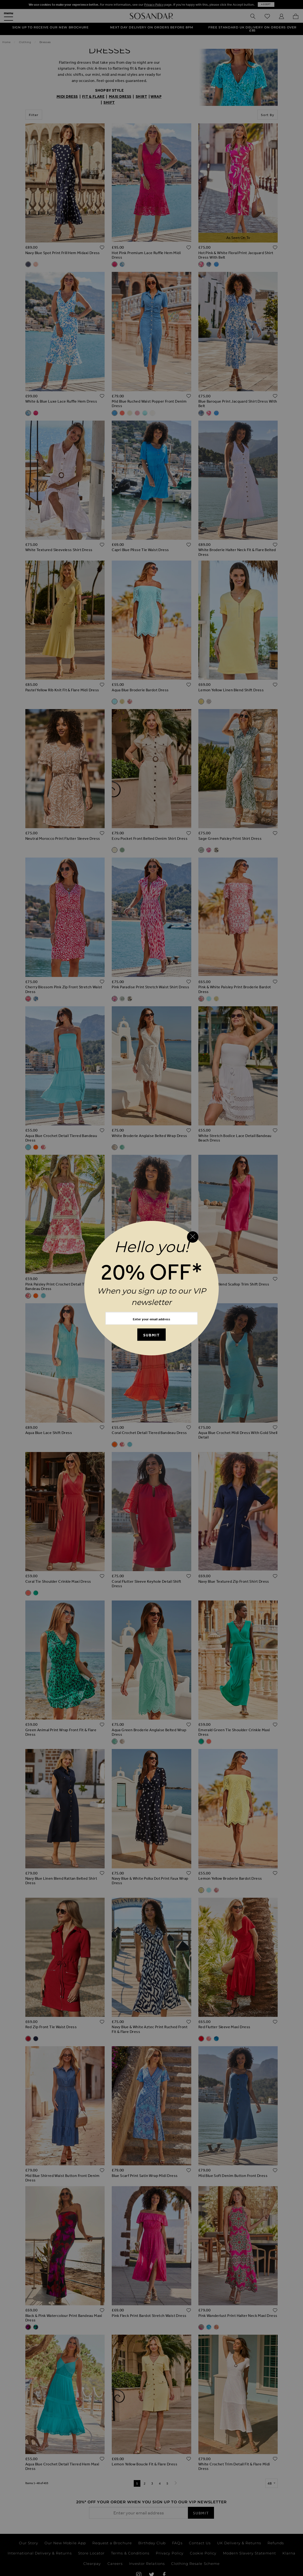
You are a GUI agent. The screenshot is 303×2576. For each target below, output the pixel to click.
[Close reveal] (192, 1237)
